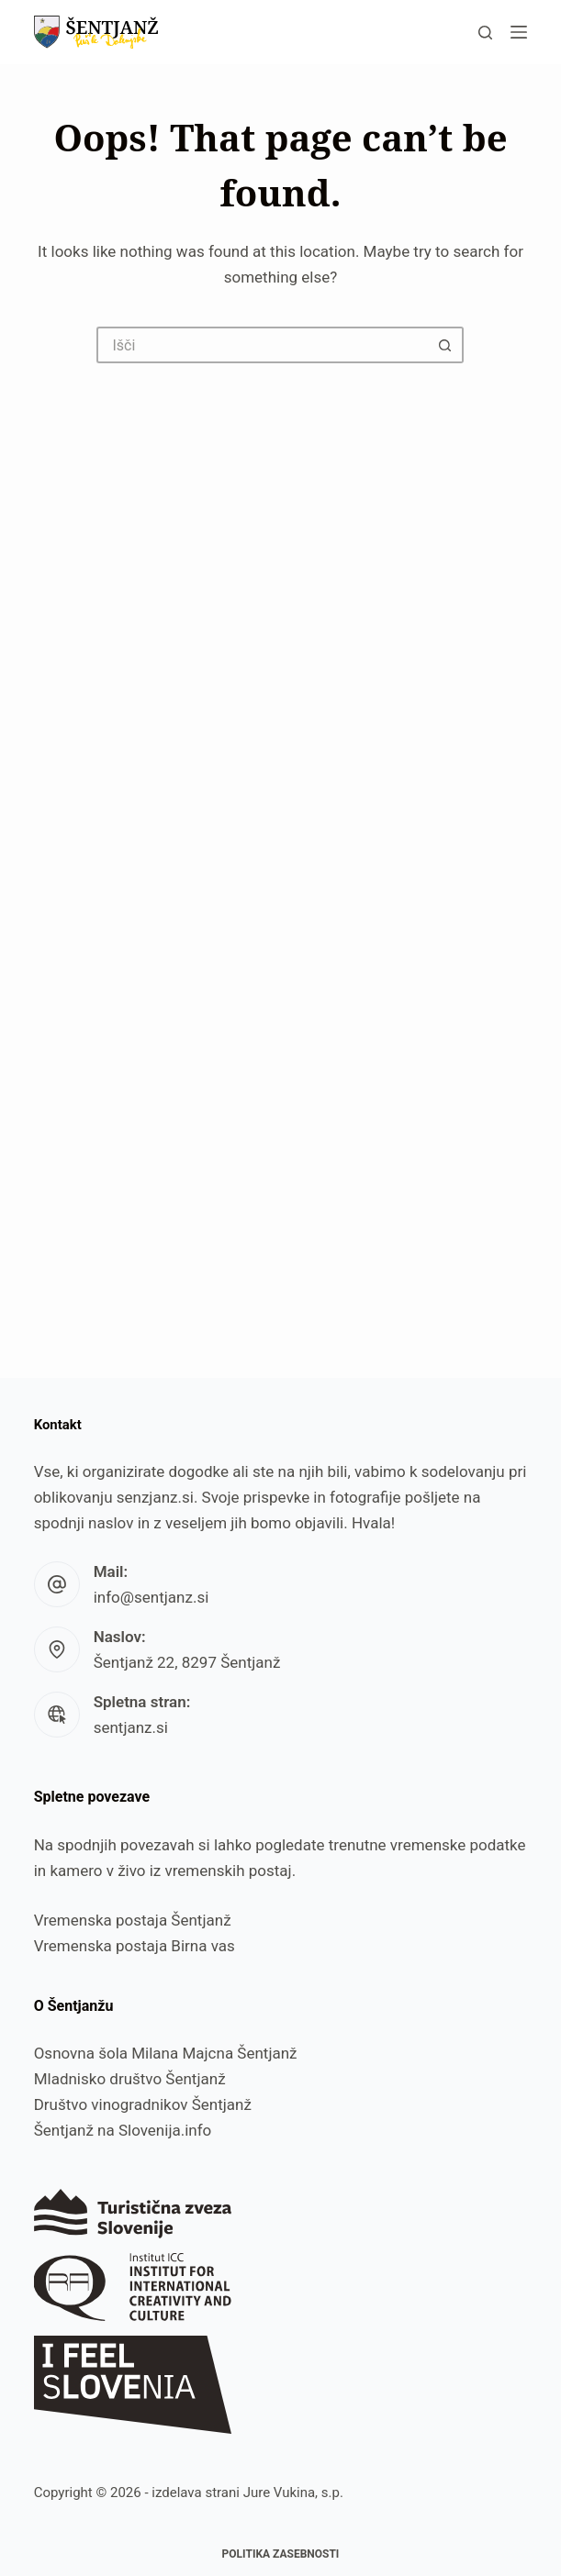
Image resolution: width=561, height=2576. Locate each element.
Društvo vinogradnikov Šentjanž (143, 2104)
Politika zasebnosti (281, 2554)
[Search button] (445, 345)
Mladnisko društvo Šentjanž (130, 2079)
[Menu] (519, 32)
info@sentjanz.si (151, 1597)
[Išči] (485, 32)
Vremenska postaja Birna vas (134, 1946)
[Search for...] (261, 345)
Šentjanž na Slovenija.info (123, 2130)
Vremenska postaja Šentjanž (132, 1920)
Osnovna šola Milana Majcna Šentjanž (165, 2053)
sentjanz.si (131, 1727)
